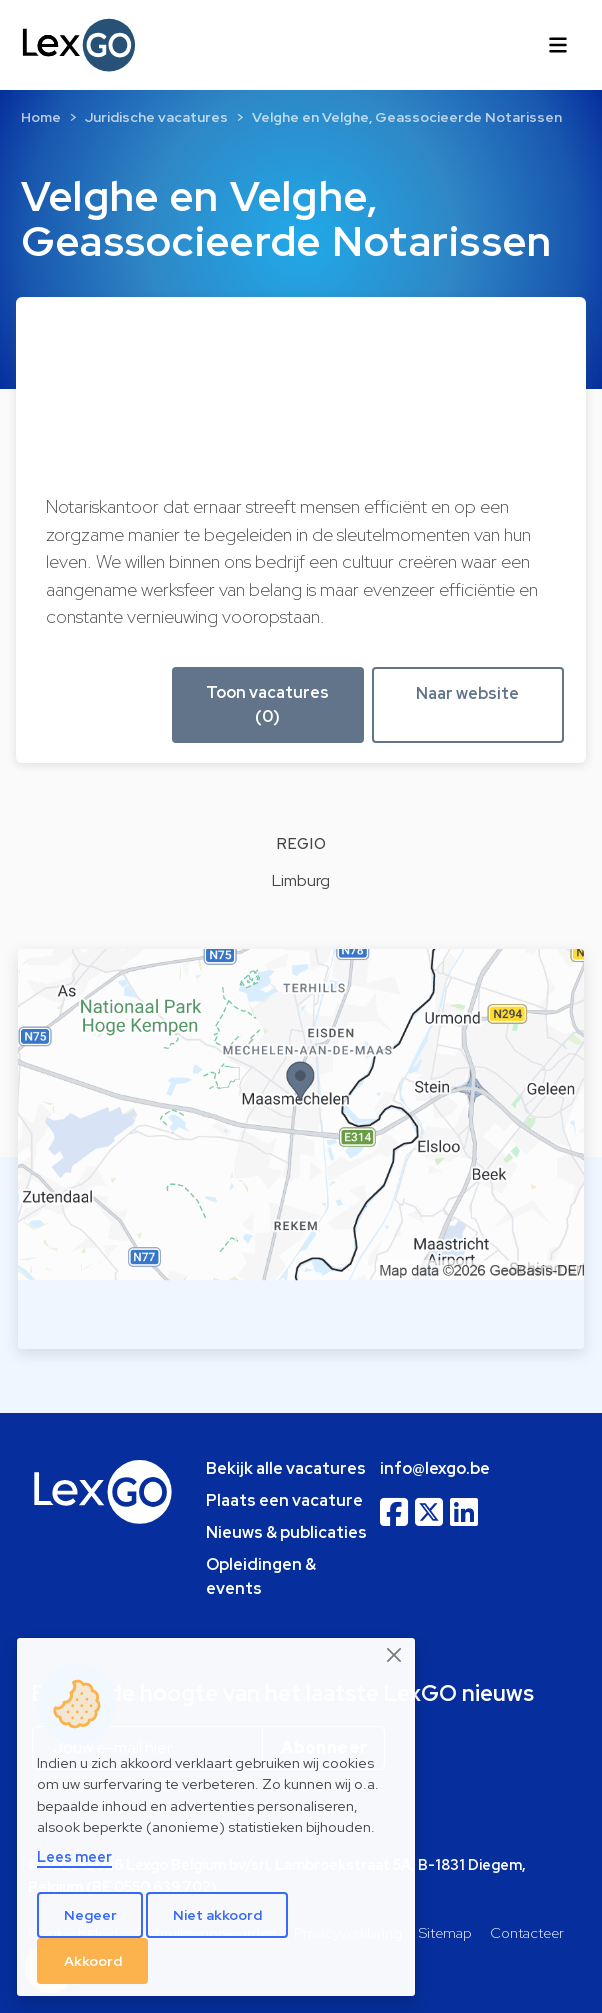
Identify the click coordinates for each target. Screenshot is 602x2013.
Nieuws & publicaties (286, 1532)
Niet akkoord (217, 1915)
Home (41, 117)
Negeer (90, 1915)
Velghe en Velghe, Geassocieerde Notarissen (407, 117)
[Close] (395, 1655)
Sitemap (445, 1932)
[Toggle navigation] (558, 45)
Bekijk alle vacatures (286, 1468)
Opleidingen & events (261, 1576)
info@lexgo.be (435, 1468)
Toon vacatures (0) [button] (267, 704)
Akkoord (93, 1961)
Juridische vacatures (156, 117)
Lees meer (74, 1856)
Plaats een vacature (284, 1500)
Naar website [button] (467, 693)
